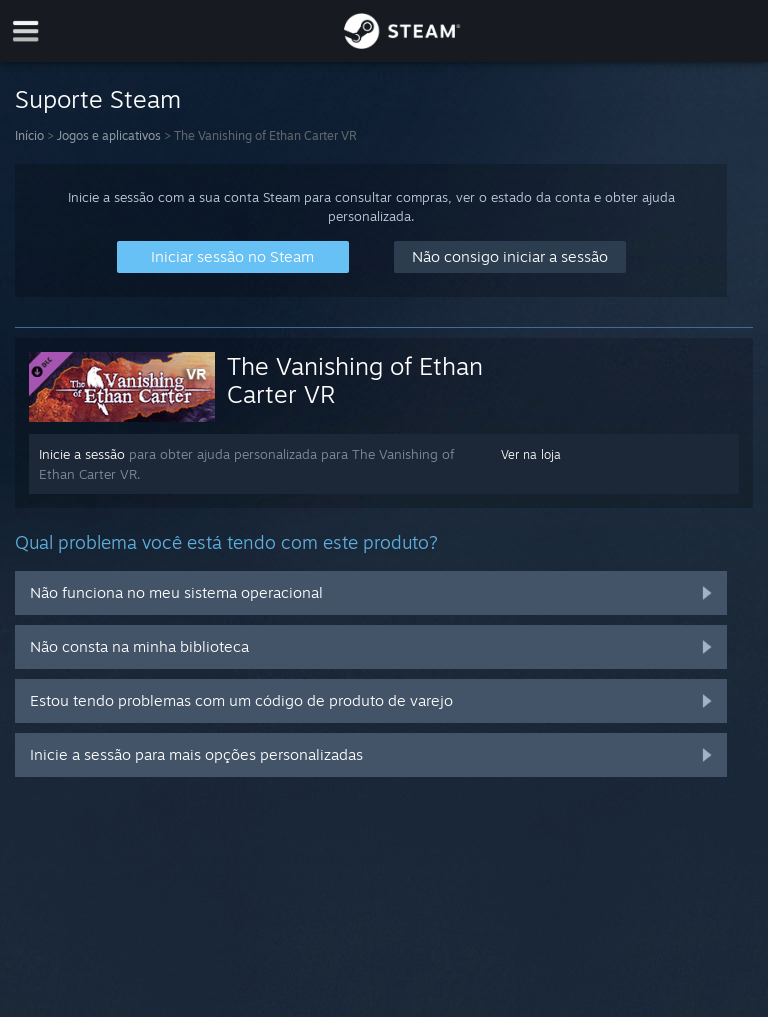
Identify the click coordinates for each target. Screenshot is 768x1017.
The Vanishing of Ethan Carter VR (355, 380)
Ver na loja (531, 454)
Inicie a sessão (82, 454)
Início (29, 135)
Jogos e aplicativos (109, 135)
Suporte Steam (98, 99)
